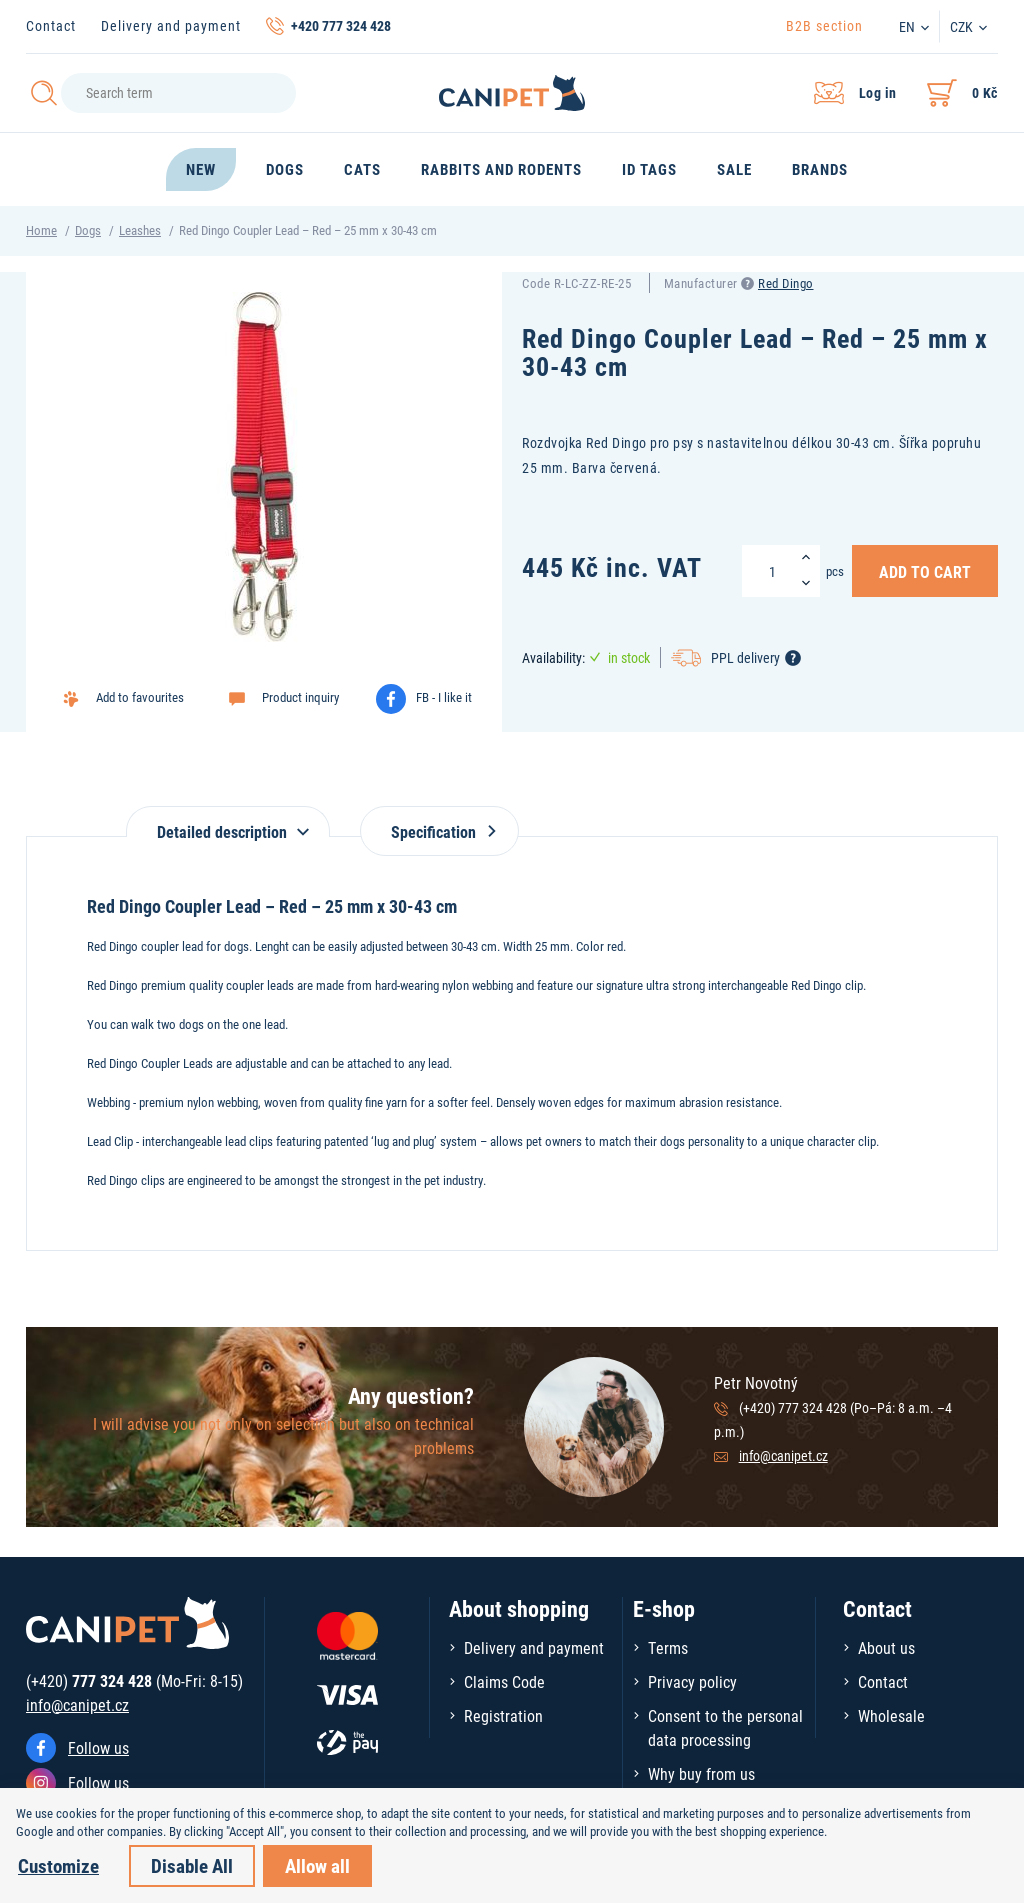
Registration (503, 1715)
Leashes (140, 230)
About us (886, 1647)
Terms (668, 1647)
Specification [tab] (439, 831)
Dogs (88, 230)
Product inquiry (300, 697)
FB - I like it (444, 697)
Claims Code (504, 1681)
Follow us (98, 1747)
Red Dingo (786, 283)
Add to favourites (140, 697)
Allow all (317, 1865)
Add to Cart (925, 571)
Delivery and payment (171, 25)
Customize (58, 1865)
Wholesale (891, 1715)
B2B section (824, 25)
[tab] (228, 821)
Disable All (192, 1865)
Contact (51, 25)
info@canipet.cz (783, 1455)
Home (41, 230)
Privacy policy (692, 1681)
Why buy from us (701, 1773)
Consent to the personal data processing (725, 1727)
